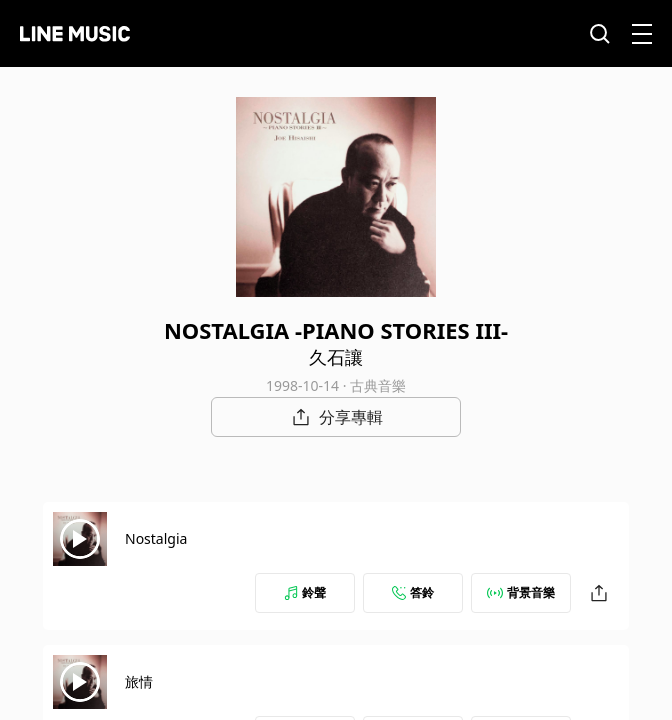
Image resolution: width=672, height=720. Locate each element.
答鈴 (413, 592)
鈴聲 (305, 592)
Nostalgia (156, 538)
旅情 (139, 681)
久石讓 (336, 357)
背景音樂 (521, 592)
